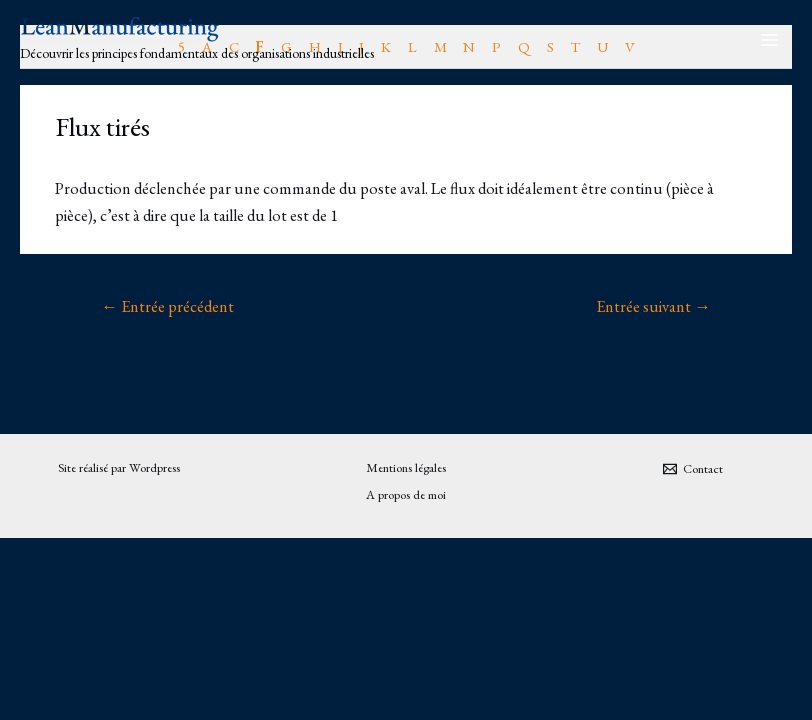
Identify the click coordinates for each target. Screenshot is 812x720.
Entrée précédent (167, 306)
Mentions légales (406, 467)
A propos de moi (406, 494)
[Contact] (693, 469)
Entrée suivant (653, 306)
